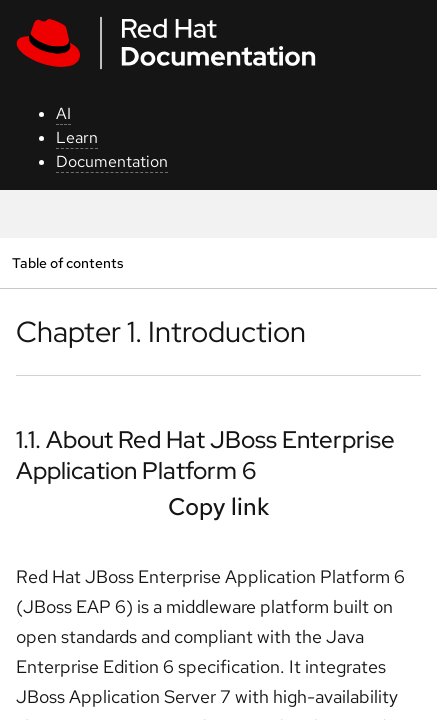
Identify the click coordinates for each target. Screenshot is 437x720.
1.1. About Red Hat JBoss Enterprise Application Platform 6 (205, 455)
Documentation (112, 161)
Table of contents (67, 262)
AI (63, 113)
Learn (77, 137)
